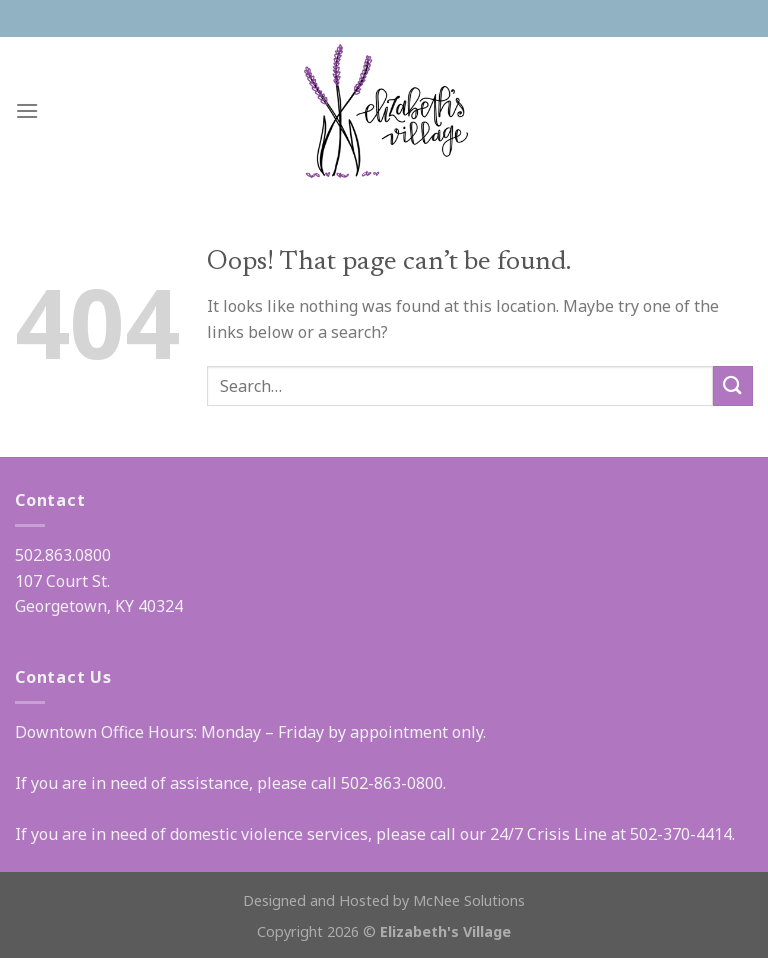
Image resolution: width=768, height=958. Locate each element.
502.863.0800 (63, 555)
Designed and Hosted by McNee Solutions (384, 900)
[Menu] (27, 110)
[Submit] (733, 385)
